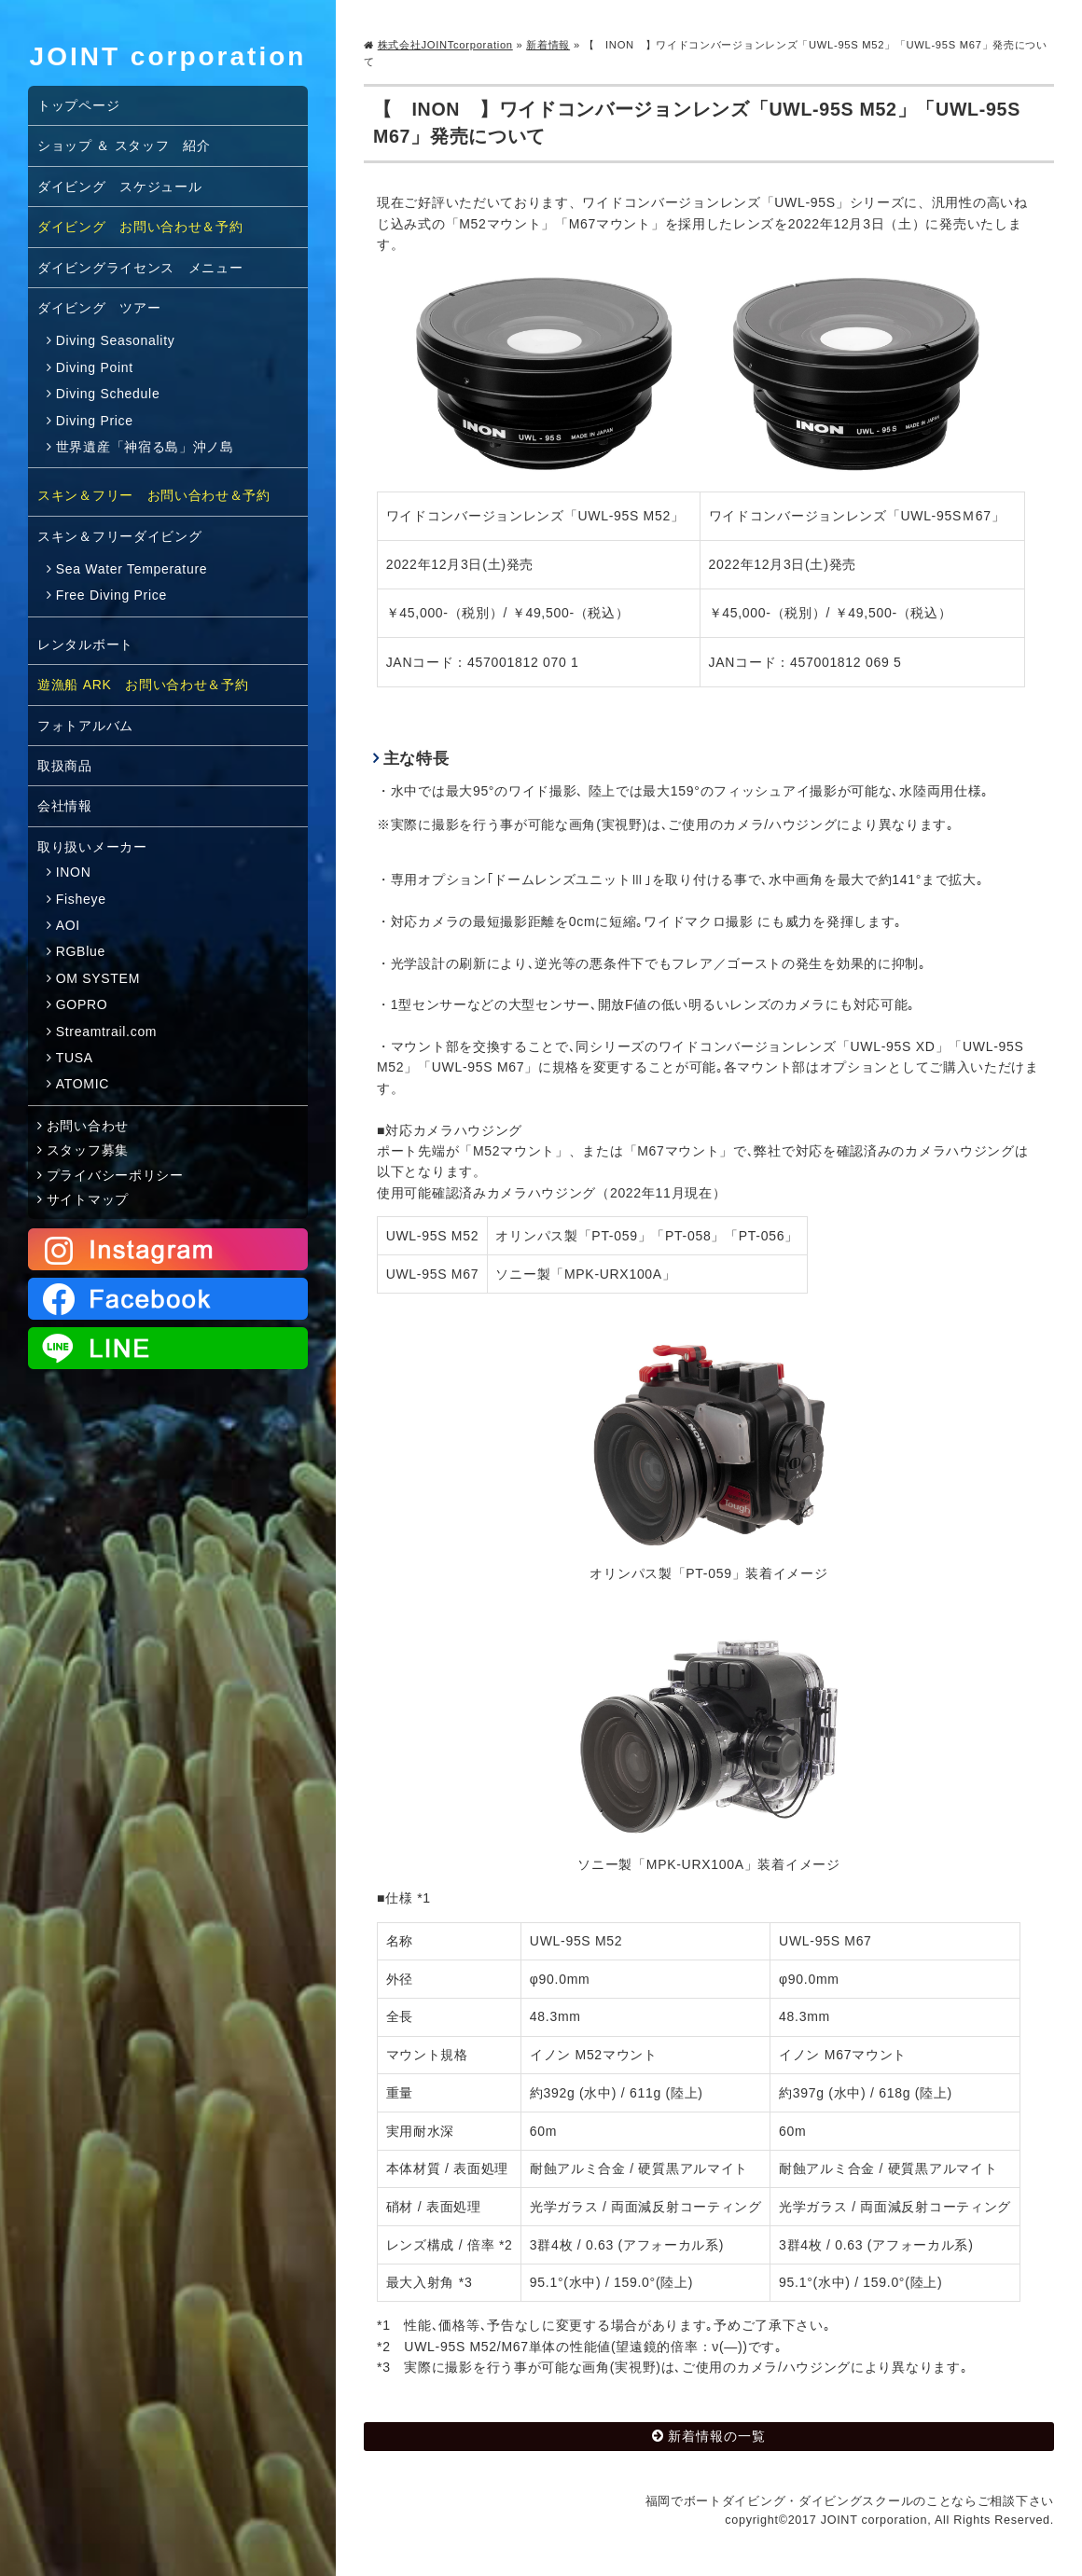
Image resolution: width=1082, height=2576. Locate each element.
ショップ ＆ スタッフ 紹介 (124, 145)
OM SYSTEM (98, 978)
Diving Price (94, 420)
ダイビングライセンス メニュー (140, 267)
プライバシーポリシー (115, 1175)
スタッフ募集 (88, 1150)
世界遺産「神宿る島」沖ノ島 (145, 446)
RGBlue (80, 951)
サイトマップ (88, 1199)
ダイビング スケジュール (119, 186)
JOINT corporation (168, 56)
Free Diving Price (111, 595)
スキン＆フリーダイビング (119, 536)
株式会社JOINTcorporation (445, 44)
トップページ (78, 105)
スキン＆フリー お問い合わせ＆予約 (153, 495)
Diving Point (94, 367)
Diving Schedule (108, 393)
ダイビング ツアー (98, 307)
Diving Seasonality (115, 340)
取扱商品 (64, 765)
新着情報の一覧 (717, 2436)
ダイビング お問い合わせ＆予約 (140, 226)
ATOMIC (82, 1083)
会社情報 (64, 805)
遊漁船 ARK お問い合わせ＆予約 (143, 684)
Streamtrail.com (107, 1031)
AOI (68, 925)
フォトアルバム (85, 725)
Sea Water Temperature (132, 568)
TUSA (74, 1057)
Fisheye (81, 899)
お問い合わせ (88, 1125)
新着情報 (548, 44)
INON (73, 872)
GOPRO (82, 1004)
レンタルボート (85, 644)
